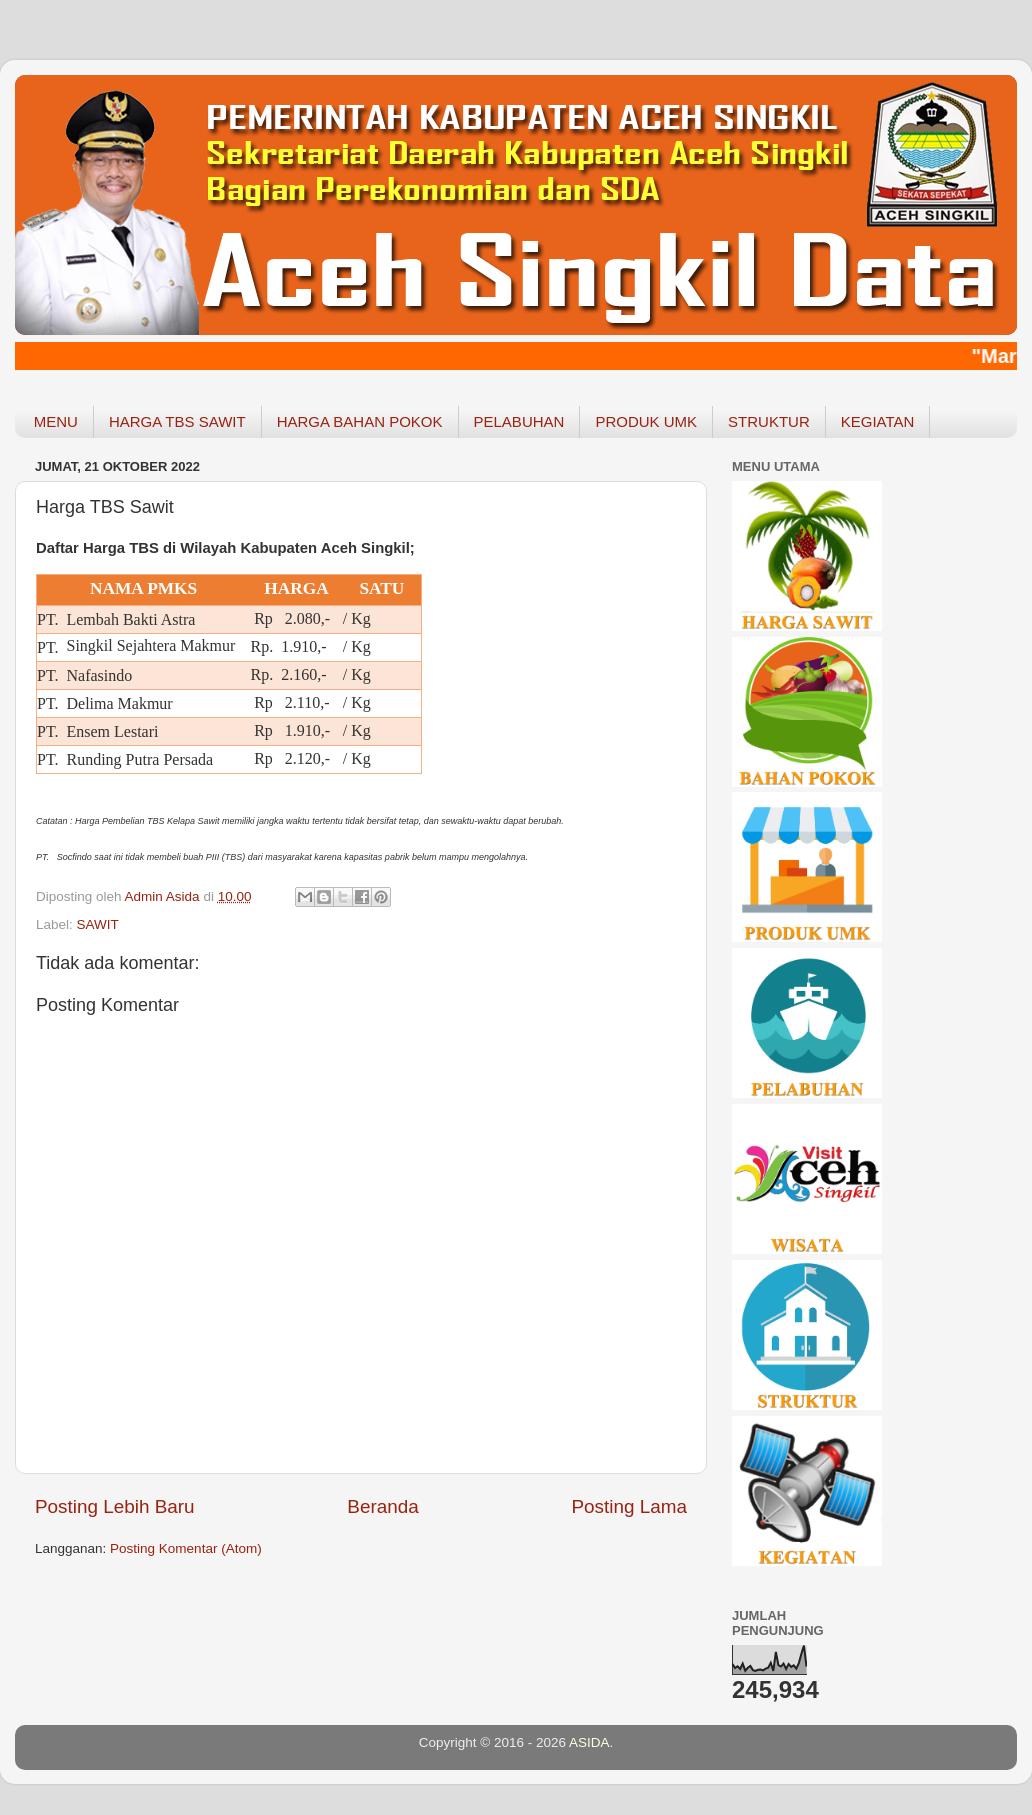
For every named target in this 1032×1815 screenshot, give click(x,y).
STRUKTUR (769, 421)
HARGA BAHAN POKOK (360, 421)
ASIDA (589, 1742)
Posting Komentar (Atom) (186, 1548)
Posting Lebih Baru (115, 1506)
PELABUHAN (519, 421)
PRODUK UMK (646, 421)
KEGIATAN (878, 421)
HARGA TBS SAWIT (177, 421)
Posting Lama (629, 1506)
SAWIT (98, 924)
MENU (56, 421)
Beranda (382, 1506)
